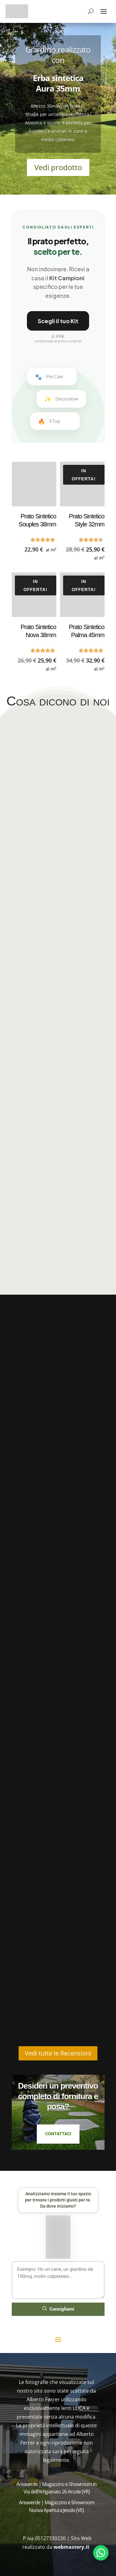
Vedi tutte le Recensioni (58, 2053)
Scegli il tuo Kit (58, 320)
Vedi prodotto (58, 170)
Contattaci (58, 2133)
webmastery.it (72, 2547)
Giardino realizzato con (58, 58)
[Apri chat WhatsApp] (101, 2553)
